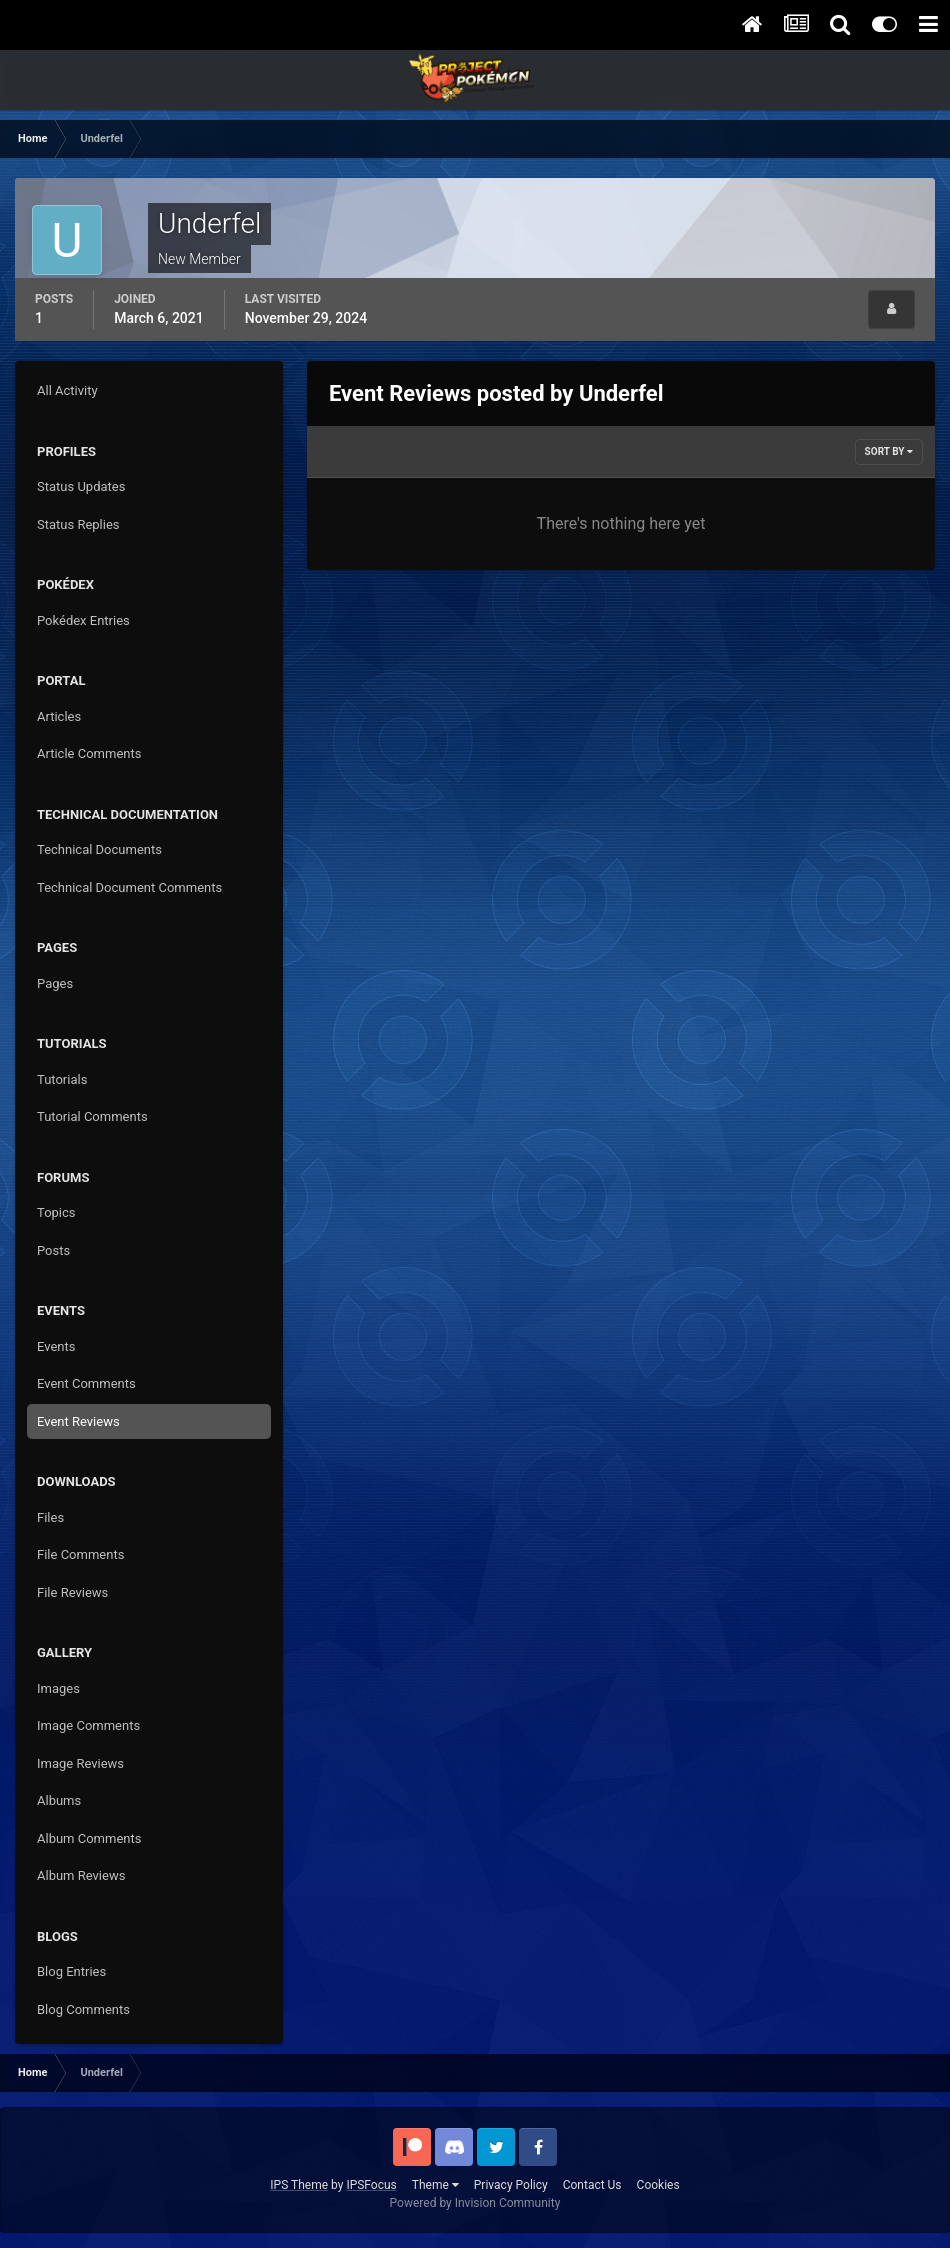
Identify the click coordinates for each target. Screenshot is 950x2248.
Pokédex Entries (83, 620)
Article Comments (89, 753)
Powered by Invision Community (475, 2203)
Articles (59, 716)
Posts (53, 1250)
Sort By (889, 451)
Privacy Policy (511, 2185)
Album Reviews (81, 1875)
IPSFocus (371, 2185)
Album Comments (89, 1838)
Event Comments (86, 1383)
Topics (56, 1212)
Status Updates (81, 486)
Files (50, 1517)
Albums (59, 1800)
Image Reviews (80, 1763)
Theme (435, 2185)
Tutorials (62, 1079)
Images (58, 1688)
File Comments (80, 1554)
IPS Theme (299, 2185)
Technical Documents (99, 849)
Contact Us (592, 2185)
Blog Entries (71, 1971)
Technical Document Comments (129, 887)
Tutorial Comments (92, 1116)
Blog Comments (83, 2009)
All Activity (67, 390)
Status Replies (78, 524)
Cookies (658, 2185)
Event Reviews (78, 1421)
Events (56, 1346)
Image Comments (88, 1725)
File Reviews (72, 1592)
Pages (55, 983)
